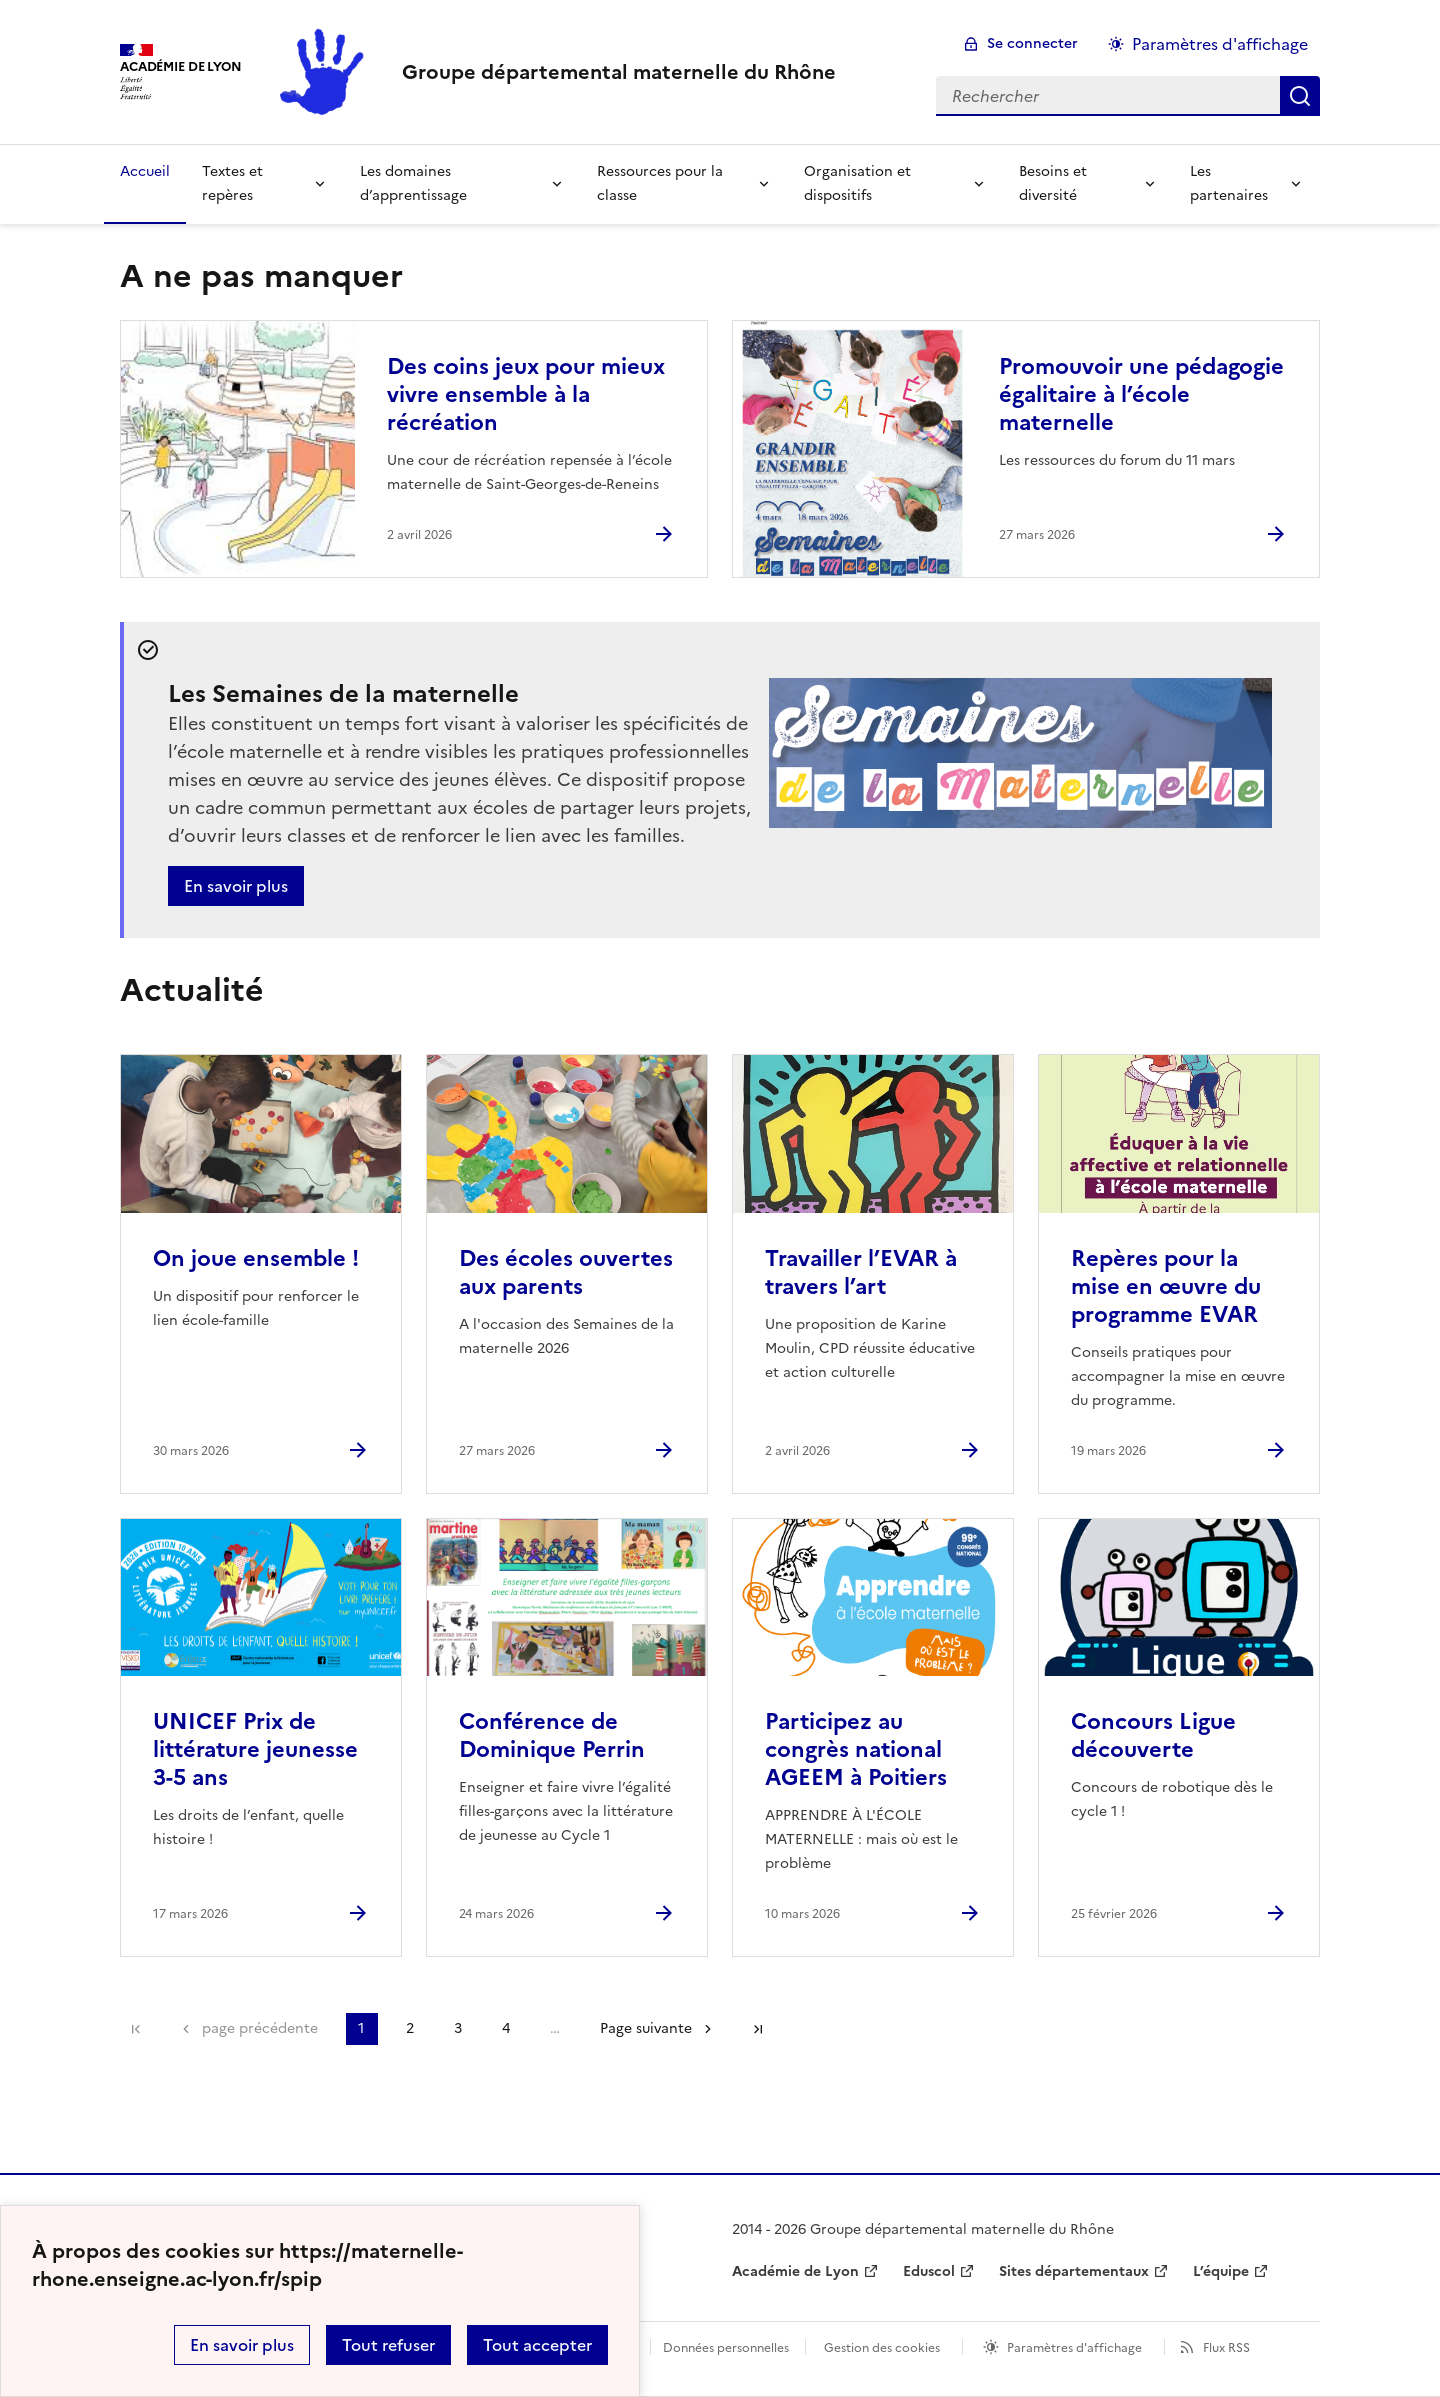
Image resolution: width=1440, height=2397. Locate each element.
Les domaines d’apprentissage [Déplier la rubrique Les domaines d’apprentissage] (413, 183)
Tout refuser (388, 2345)
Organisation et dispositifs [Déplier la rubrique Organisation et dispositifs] (857, 183)
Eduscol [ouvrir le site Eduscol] (929, 2271)
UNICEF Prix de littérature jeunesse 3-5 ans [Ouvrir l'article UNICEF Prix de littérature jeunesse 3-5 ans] (255, 1749)
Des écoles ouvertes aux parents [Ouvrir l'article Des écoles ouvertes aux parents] (566, 1272)
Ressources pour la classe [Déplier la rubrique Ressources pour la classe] (660, 183)
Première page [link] (136, 2029)
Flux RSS (1226, 2348)
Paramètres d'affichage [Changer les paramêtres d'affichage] (1220, 44)
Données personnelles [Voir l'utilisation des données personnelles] (726, 2348)
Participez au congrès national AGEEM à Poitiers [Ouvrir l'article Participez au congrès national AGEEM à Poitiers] (856, 1749)
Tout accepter (537, 2345)
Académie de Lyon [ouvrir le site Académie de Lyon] (795, 2271)
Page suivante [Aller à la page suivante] (646, 2028)
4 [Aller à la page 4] (506, 2028)
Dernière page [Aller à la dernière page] (758, 2029)
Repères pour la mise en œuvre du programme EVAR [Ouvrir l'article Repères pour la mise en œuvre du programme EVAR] (1166, 1286)
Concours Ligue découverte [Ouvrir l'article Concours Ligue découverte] (1153, 1735)
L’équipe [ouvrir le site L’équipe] (1221, 2271)
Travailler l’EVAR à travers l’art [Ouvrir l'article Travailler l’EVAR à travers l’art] (861, 1272)
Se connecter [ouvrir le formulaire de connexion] (1032, 43)
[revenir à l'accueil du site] (619, 72)
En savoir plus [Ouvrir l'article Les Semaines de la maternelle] (236, 886)
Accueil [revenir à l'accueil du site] (145, 171)
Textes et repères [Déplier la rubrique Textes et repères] (232, 183)
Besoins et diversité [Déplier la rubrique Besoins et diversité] (1053, 183)
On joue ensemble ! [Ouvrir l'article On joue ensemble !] (256, 1258)
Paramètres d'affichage (1074, 2348)
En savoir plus (242, 2345)
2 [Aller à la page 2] (410, 2028)
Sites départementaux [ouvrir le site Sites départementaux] (1074, 2271)
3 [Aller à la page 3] (458, 2028)
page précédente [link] (260, 2028)
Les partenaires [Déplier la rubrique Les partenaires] (1229, 183)
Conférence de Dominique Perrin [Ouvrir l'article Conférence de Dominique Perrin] (552, 1735)
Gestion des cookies (882, 2348)
